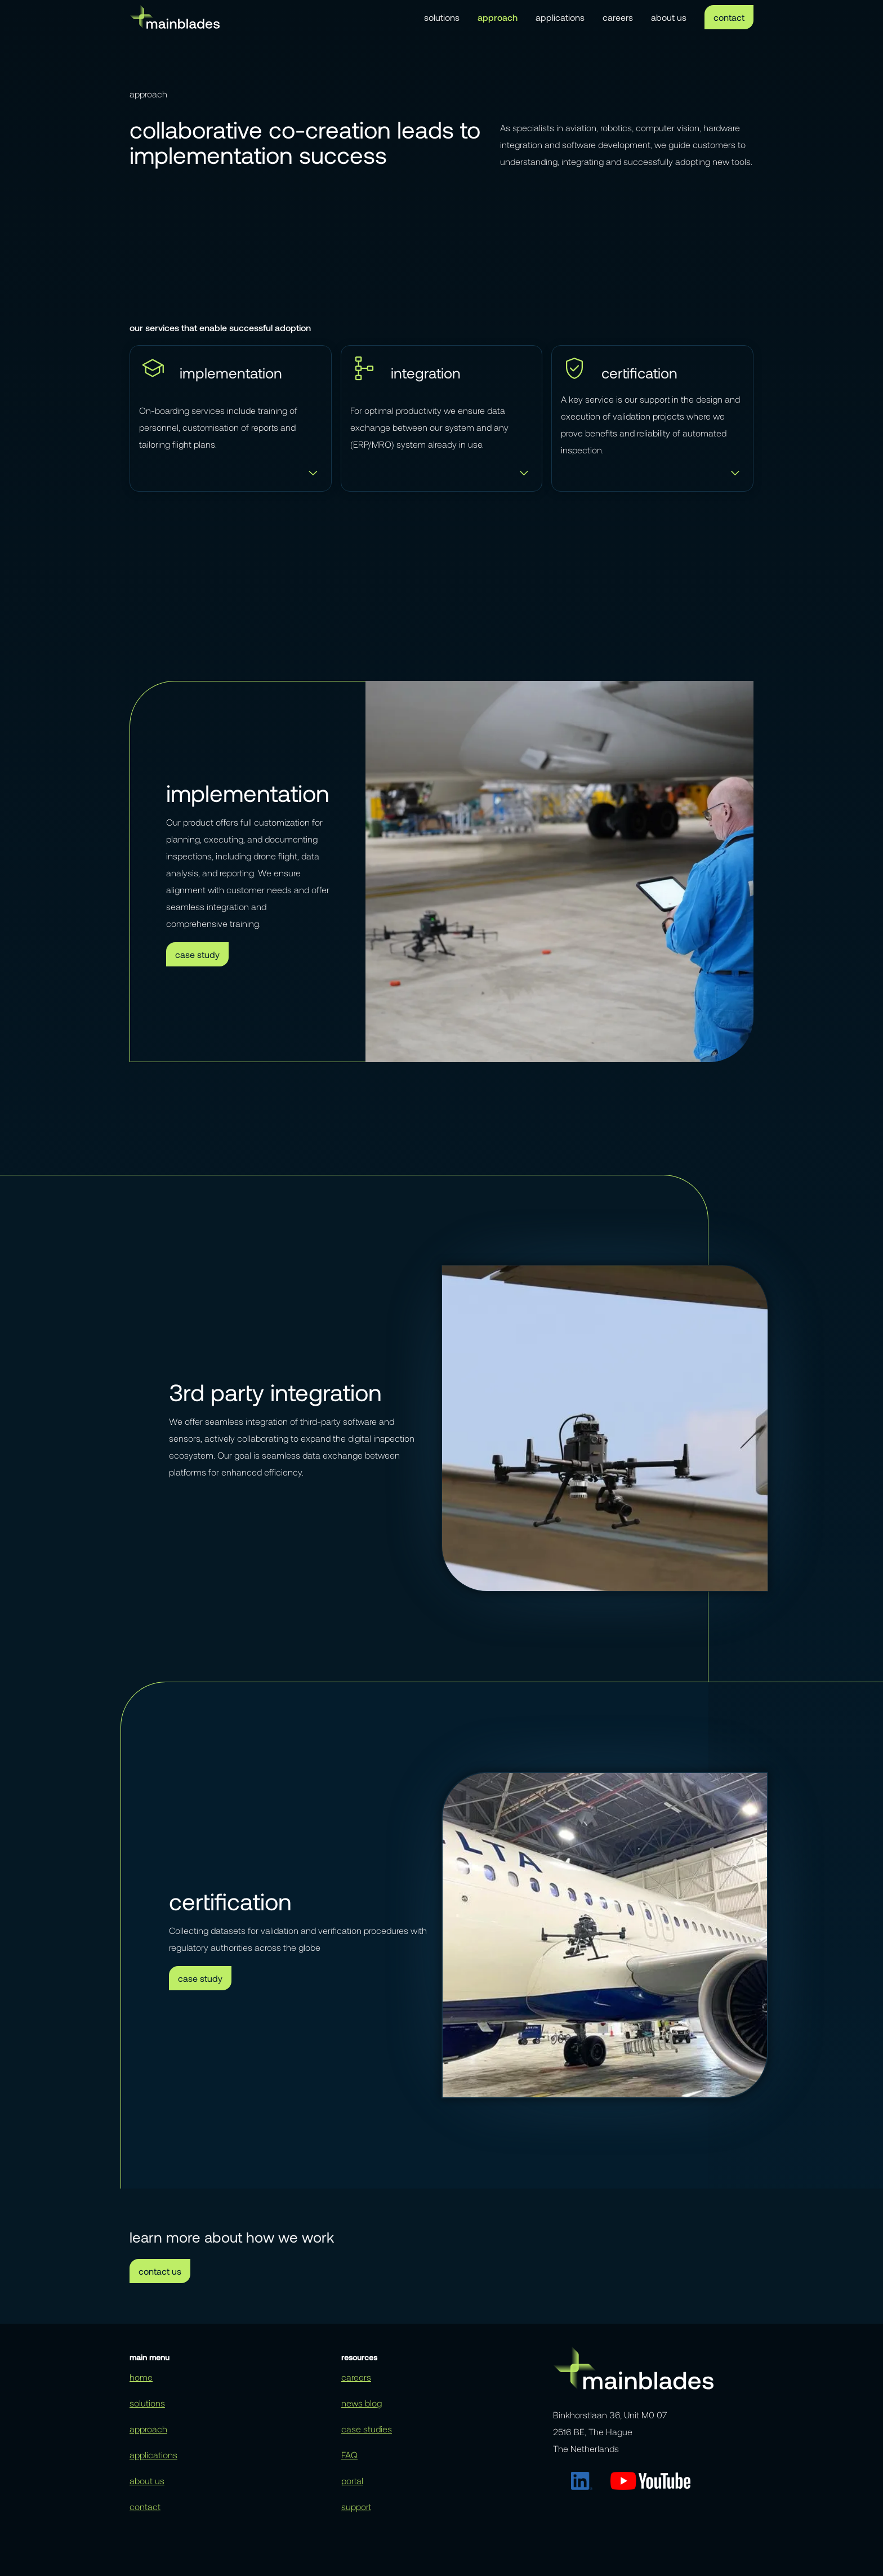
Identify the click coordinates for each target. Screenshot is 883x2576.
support (356, 2506)
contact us (160, 2271)
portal (352, 2480)
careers (618, 17)
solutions (442, 17)
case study (197, 954)
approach (498, 17)
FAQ (349, 2454)
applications (560, 17)
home (141, 2377)
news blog (361, 2402)
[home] (175, 16)
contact (728, 17)
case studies (366, 2428)
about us (668, 17)
